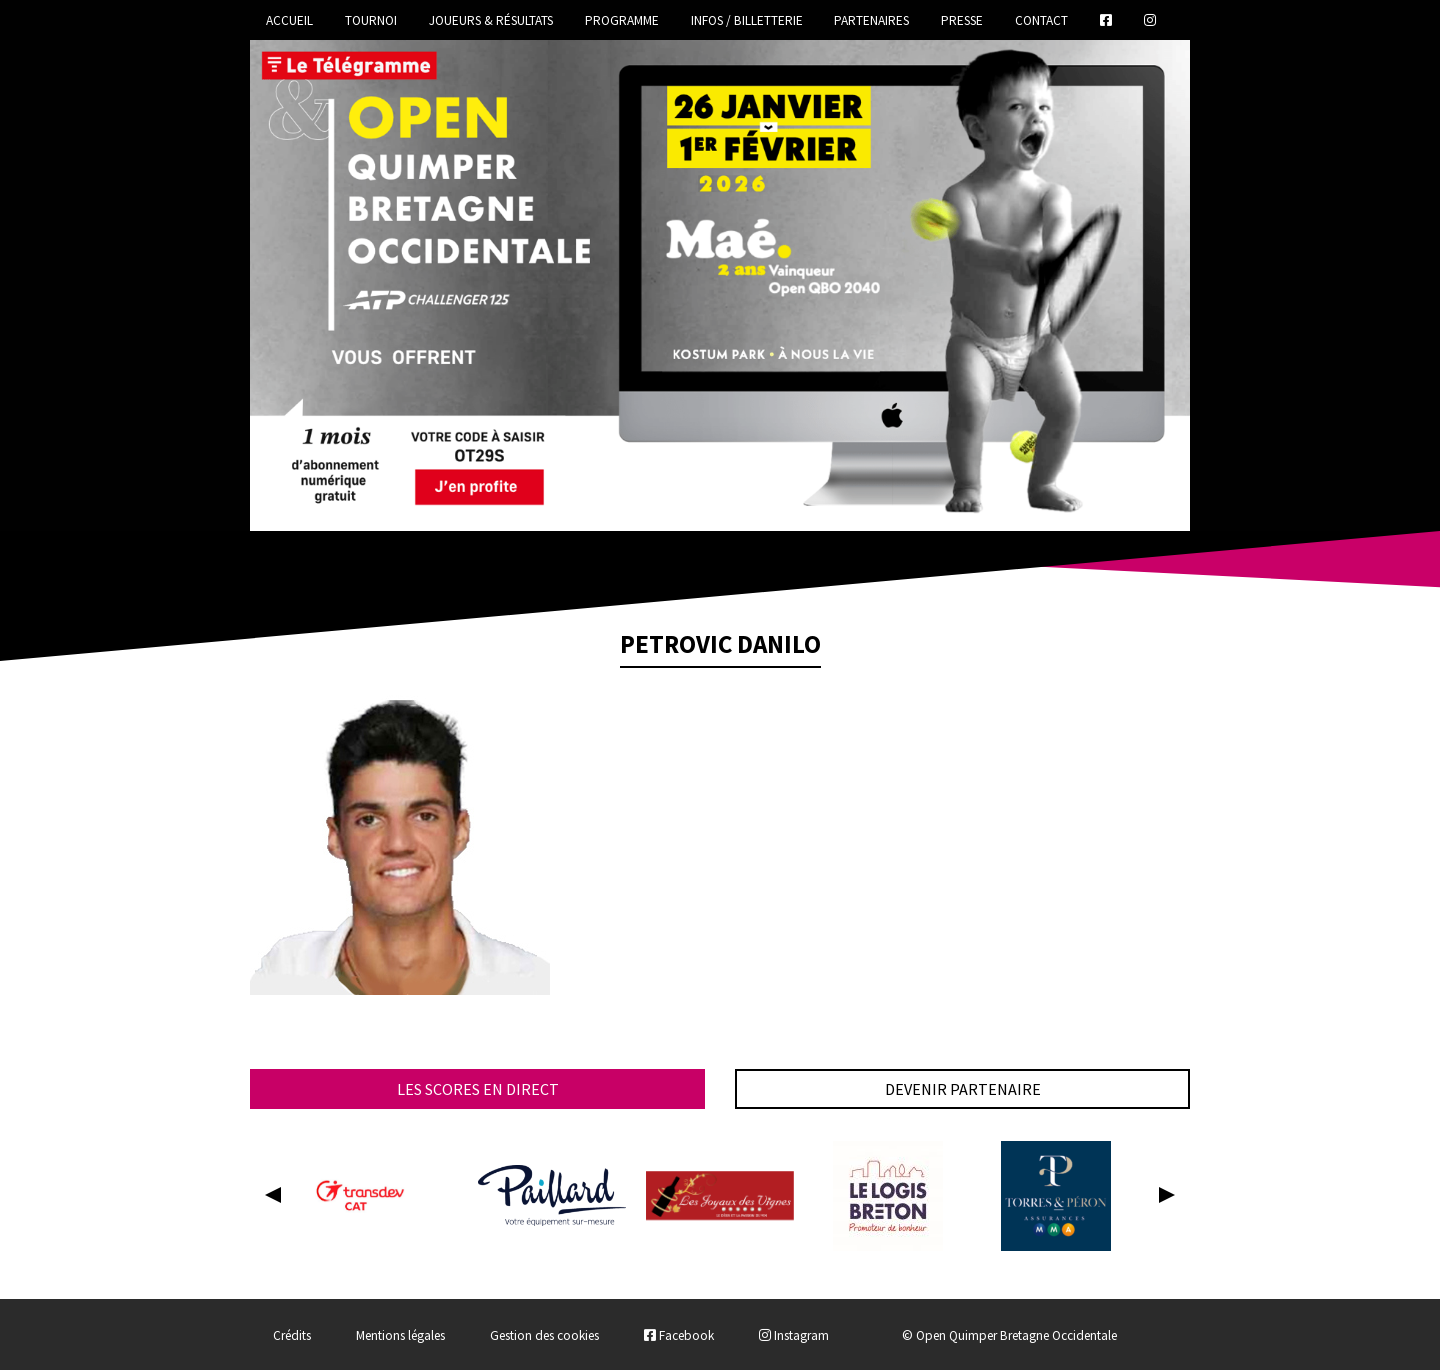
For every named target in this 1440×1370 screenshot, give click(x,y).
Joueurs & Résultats (491, 20)
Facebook (679, 1335)
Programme (622, 20)
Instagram (794, 1335)
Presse (962, 20)
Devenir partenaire (963, 1089)
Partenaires (871, 20)
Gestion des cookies (544, 1335)
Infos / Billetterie (747, 20)
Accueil (289, 20)
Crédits (292, 1335)
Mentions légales (400, 1335)
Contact (1041, 20)
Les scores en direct (478, 1089)
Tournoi (371, 20)
